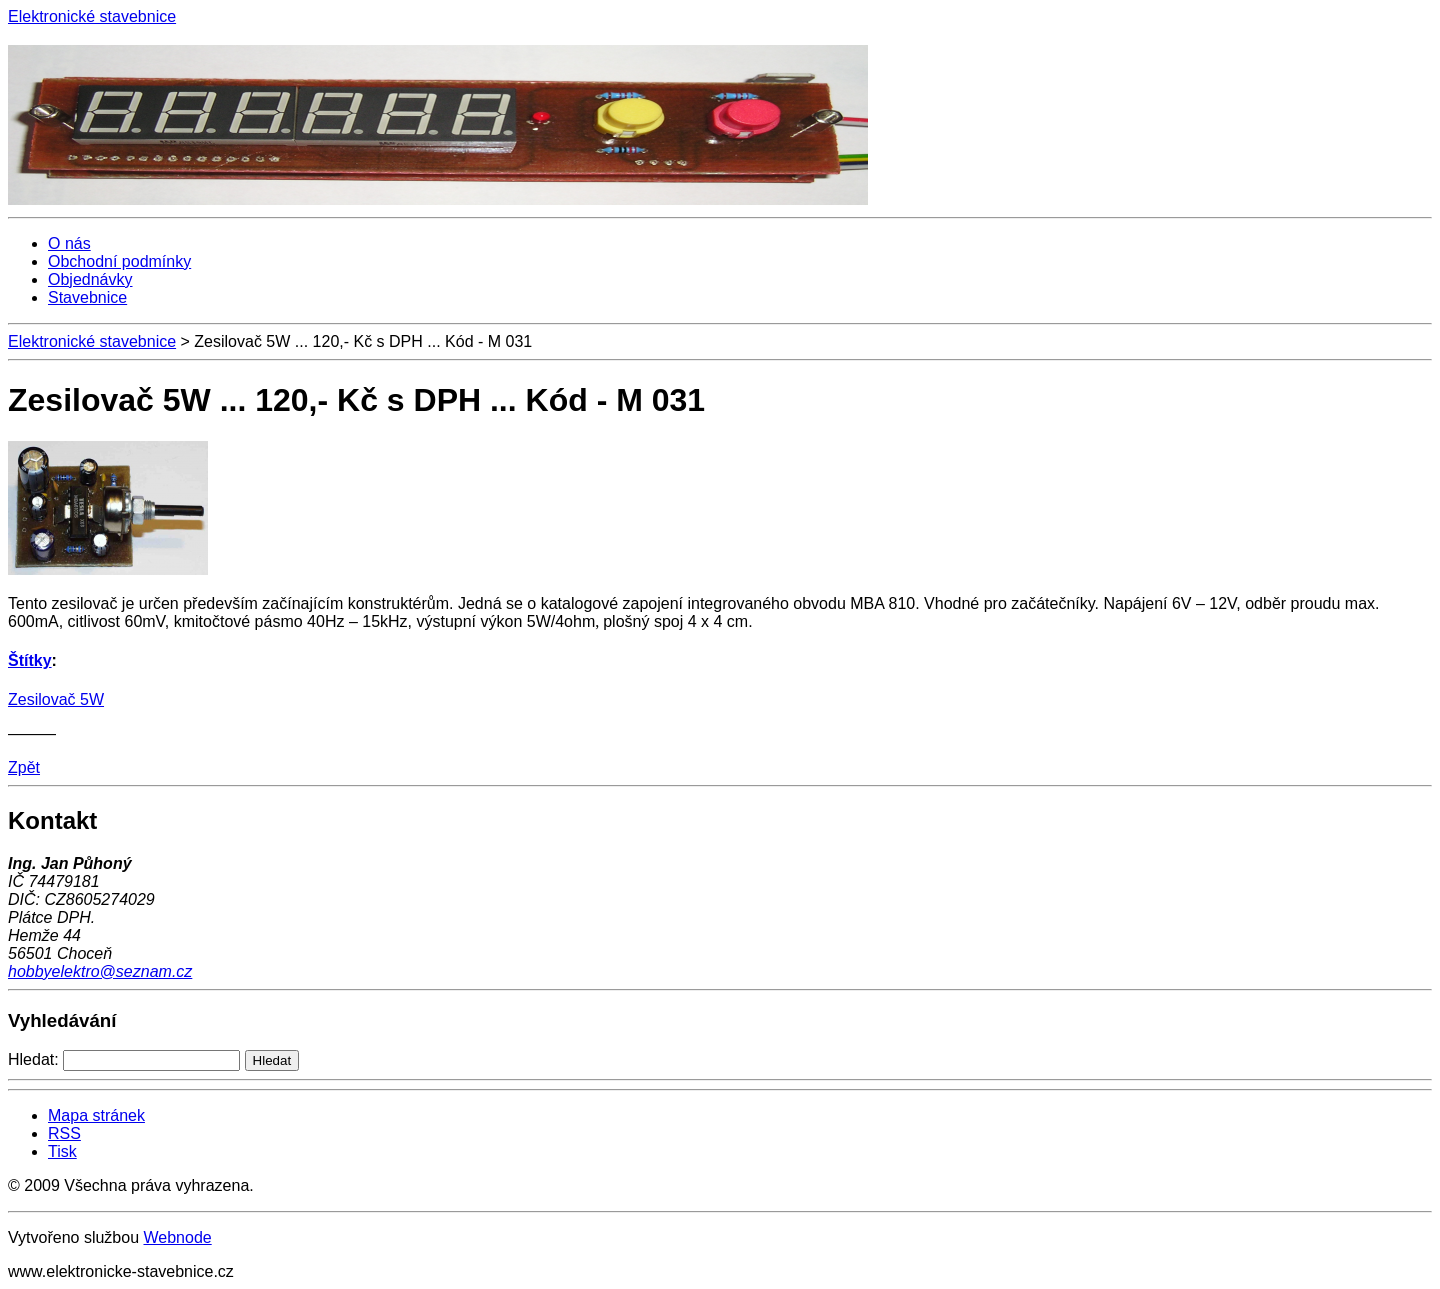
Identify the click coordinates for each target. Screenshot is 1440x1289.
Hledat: (33, 1059)
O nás (69, 243)
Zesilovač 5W (56, 699)
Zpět (24, 767)
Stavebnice (87, 297)
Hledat (272, 1060)
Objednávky (90, 279)
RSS (64, 1133)
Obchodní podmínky (119, 261)
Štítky (30, 660)
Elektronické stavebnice (92, 341)
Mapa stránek (96, 1115)
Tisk (62, 1151)
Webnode (177, 1237)
